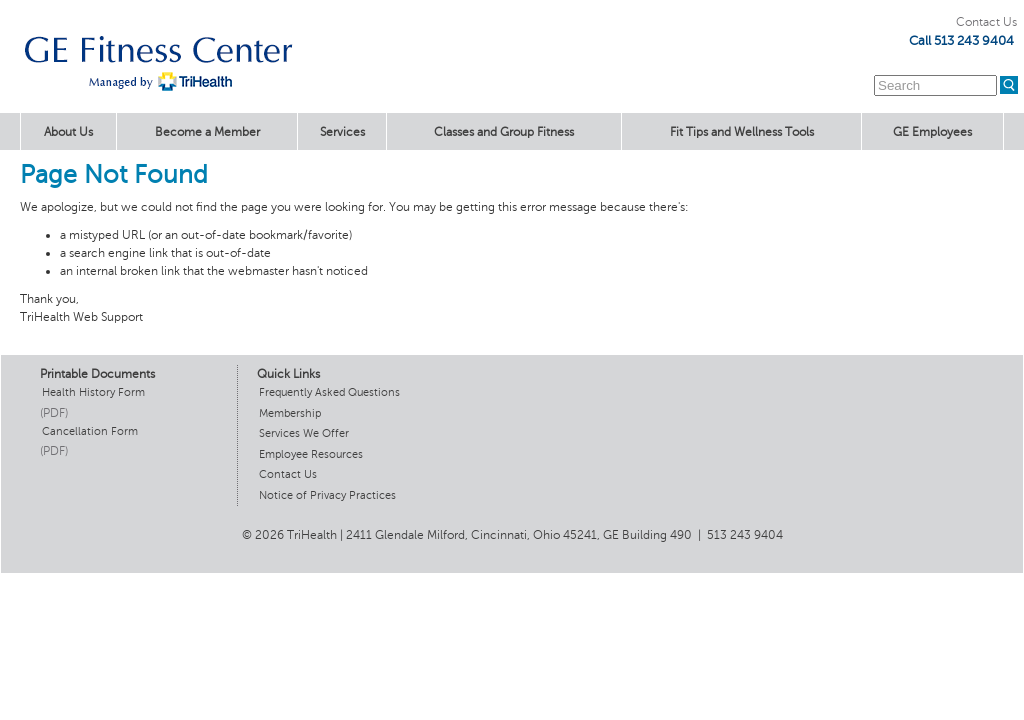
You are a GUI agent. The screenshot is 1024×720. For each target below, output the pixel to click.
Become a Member (207, 132)
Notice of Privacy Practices (327, 495)
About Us (68, 132)
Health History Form (93, 392)
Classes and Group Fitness (504, 132)
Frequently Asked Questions (329, 392)
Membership (290, 413)
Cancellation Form (90, 431)
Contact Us (986, 22)
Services (342, 132)
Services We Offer (304, 433)
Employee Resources (311, 454)
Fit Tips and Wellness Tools (742, 132)
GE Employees (932, 132)
